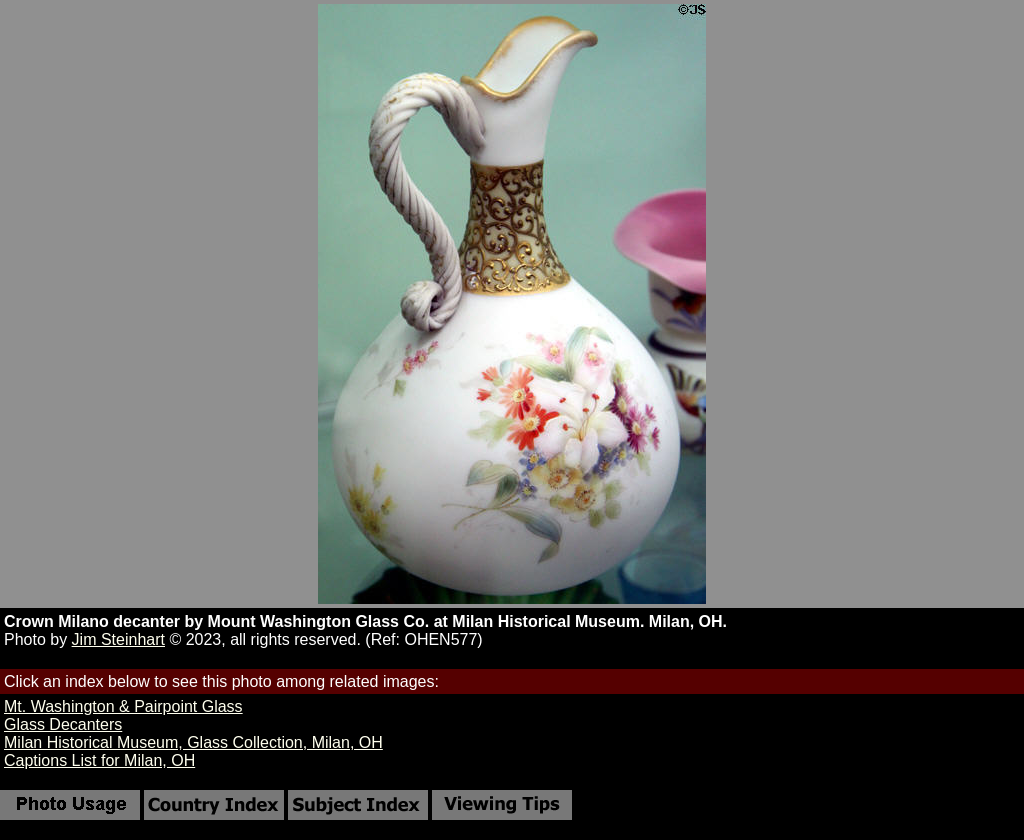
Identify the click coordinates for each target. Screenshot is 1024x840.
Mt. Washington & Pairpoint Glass (123, 706)
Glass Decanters (63, 724)
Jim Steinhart (118, 639)
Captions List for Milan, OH (99, 760)
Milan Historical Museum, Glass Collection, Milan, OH (193, 742)
